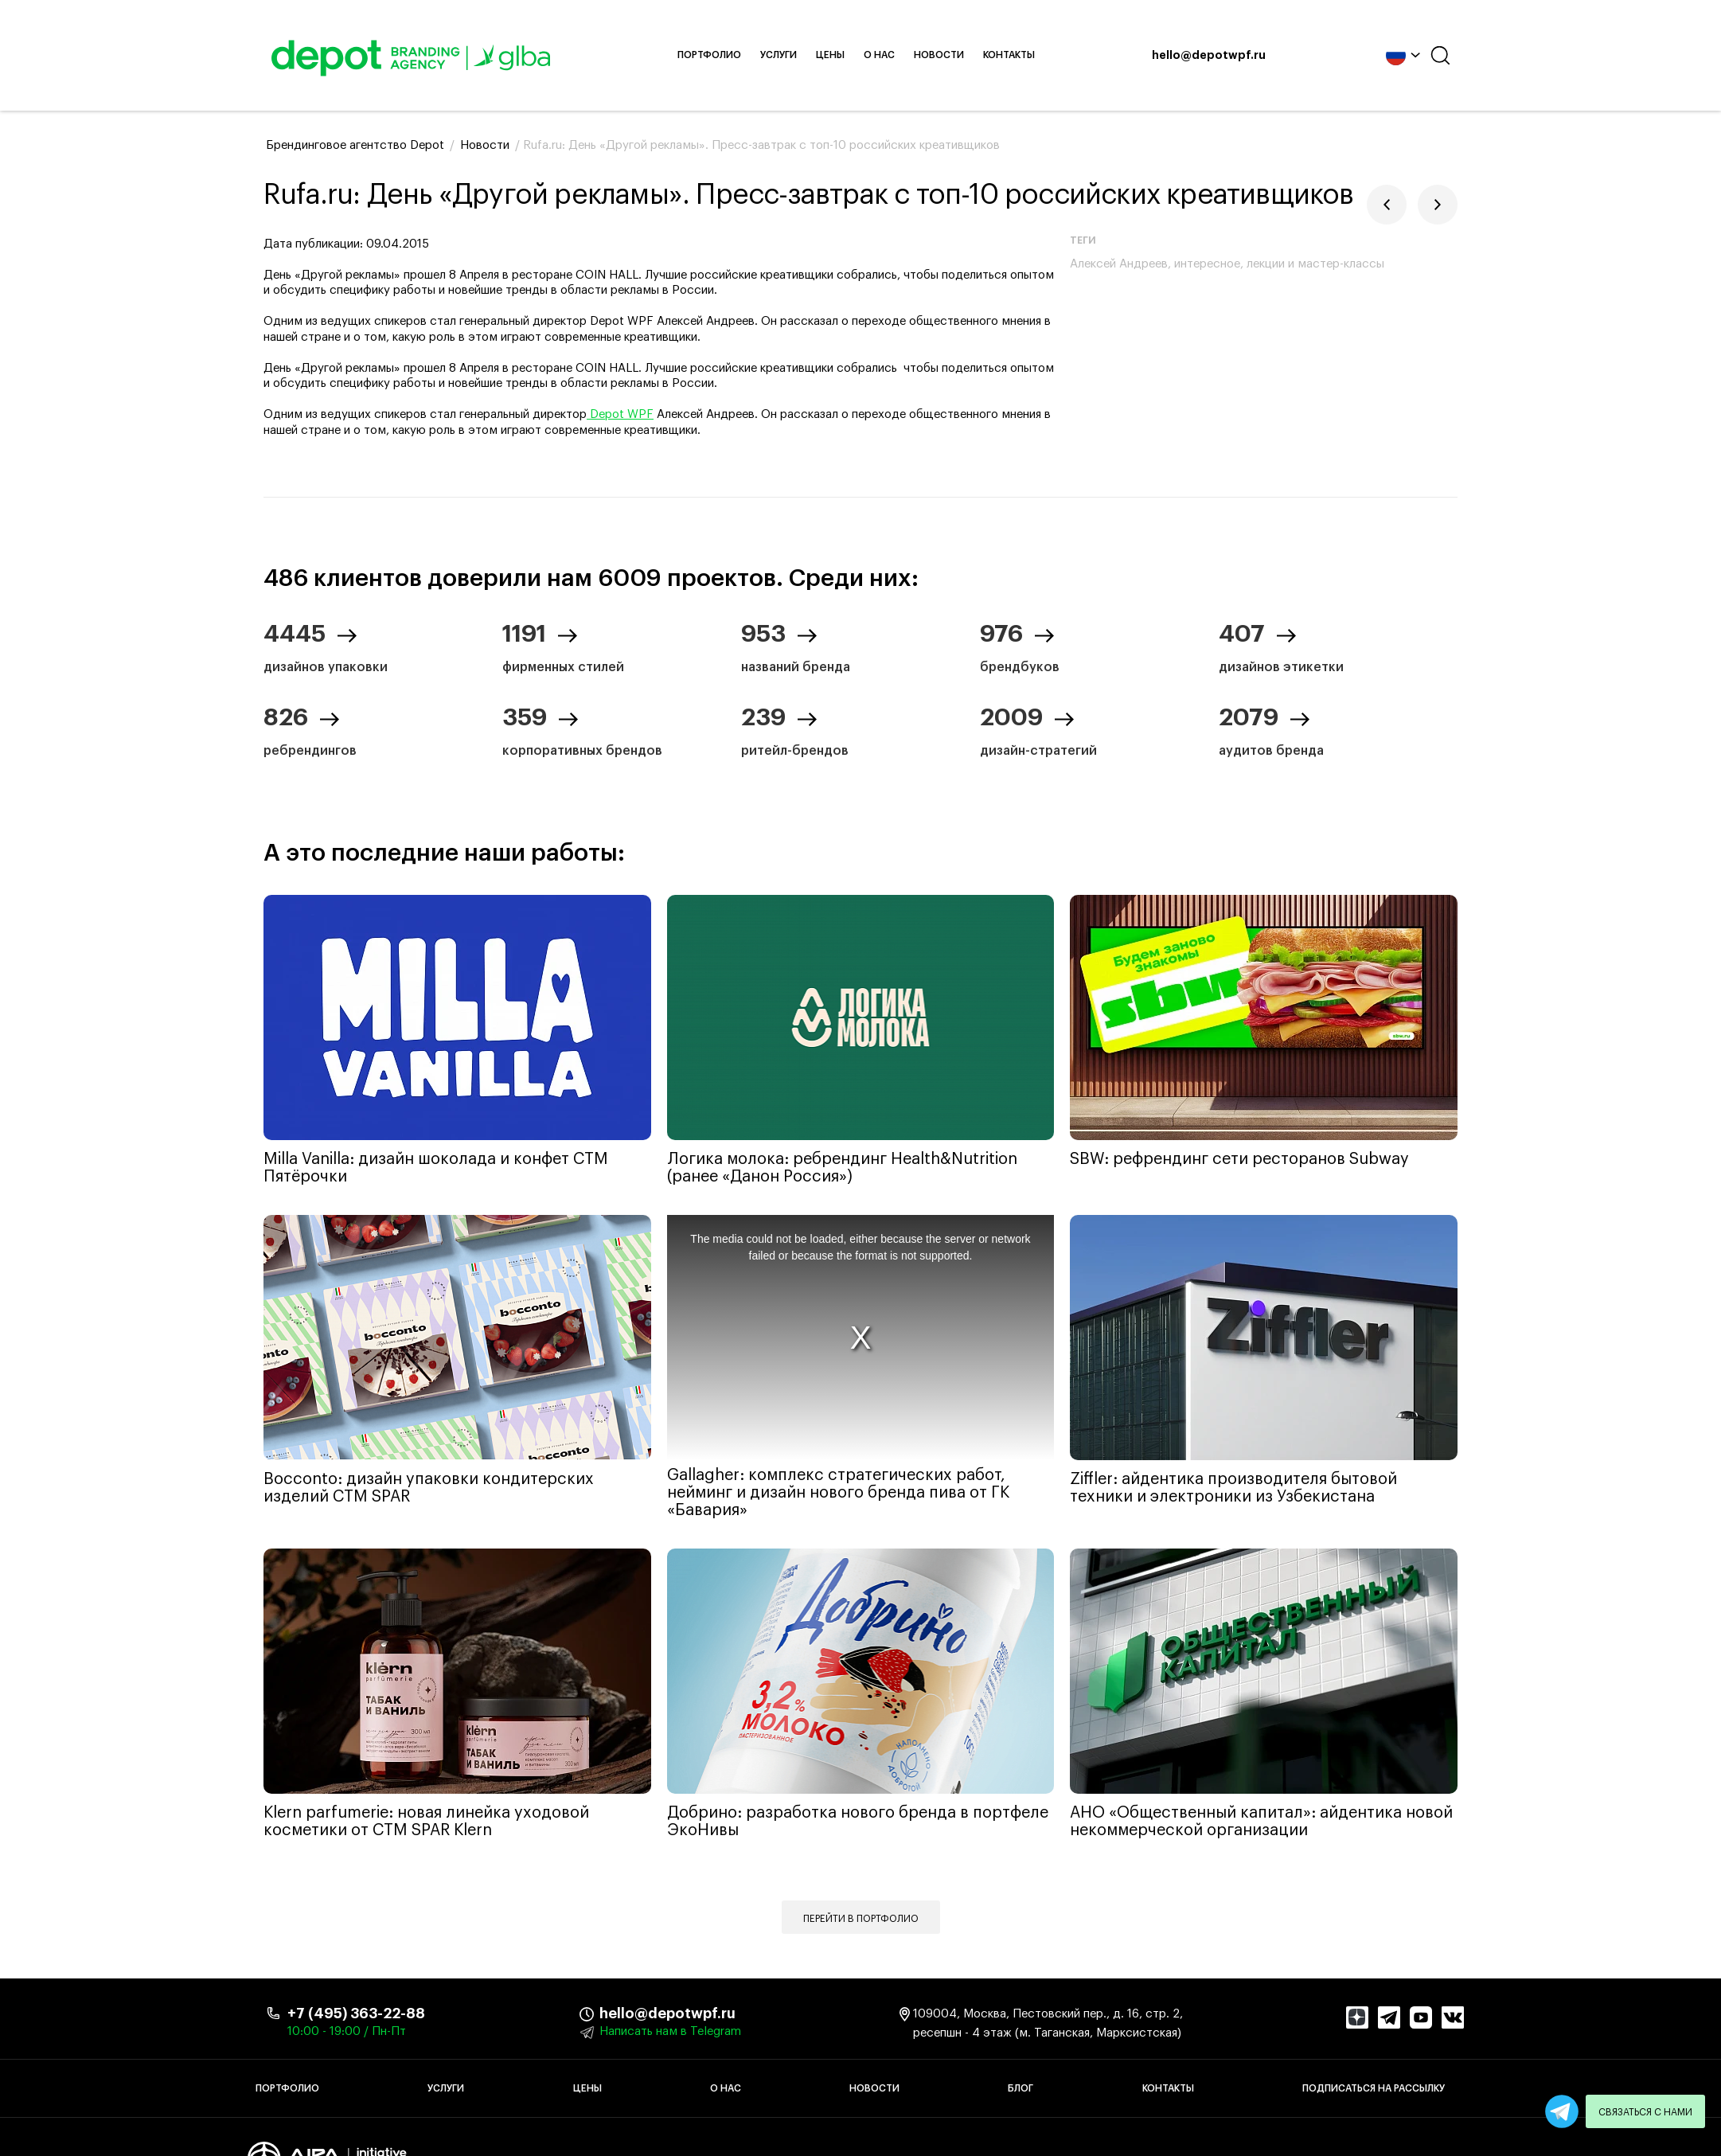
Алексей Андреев (1119, 264)
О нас (891, 55)
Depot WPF (620, 414)
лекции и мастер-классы (1315, 264)
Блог (1020, 2088)
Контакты (1022, 55)
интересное (1207, 264)
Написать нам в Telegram (670, 2031)
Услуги (791, 55)
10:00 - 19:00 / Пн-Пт (346, 2031)
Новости (952, 55)
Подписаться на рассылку (1373, 2088)
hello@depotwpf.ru (1196, 55)
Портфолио (722, 55)
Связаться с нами (1645, 2112)
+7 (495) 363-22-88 (356, 2013)
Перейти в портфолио (861, 1919)
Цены (843, 55)
